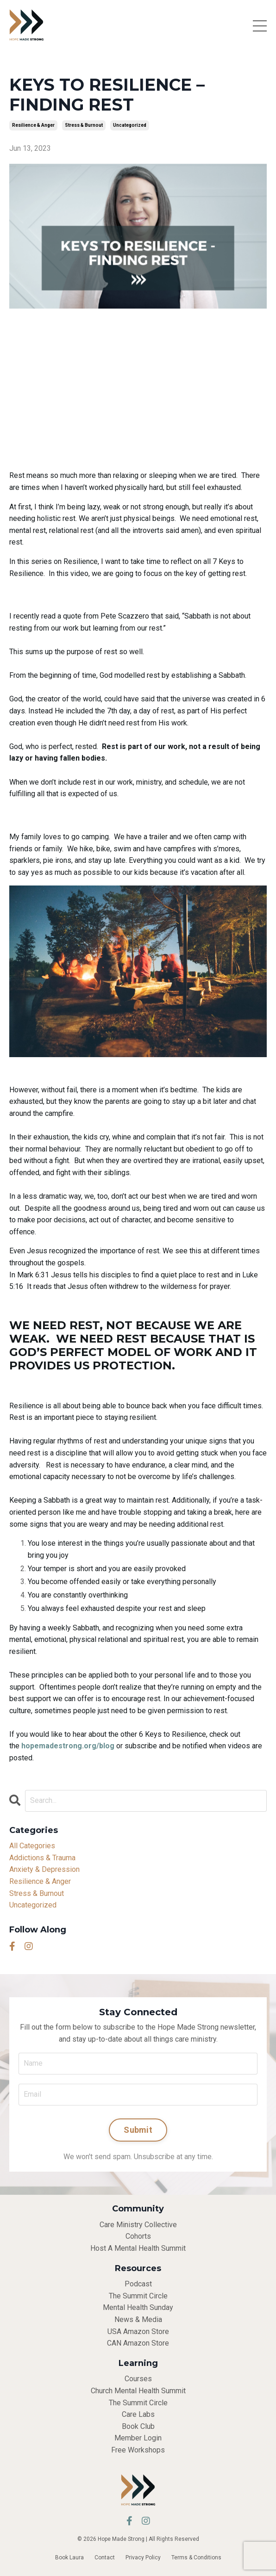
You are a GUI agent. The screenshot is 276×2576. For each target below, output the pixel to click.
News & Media (138, 2319)
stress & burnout (84, 125)
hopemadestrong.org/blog (67, 1745)
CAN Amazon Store (138, 2343)
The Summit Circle (138, 2295)
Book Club (138, 2426)
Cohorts (138, 2236)
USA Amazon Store (138, 2331)
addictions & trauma (42, 1857)
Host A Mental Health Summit (138, 2248)
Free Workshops (138, 2450)
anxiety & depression (44, 1869)
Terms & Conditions (196, 2557)
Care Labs (138, 2414)
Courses (138, 2378)
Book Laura (69, 2557)
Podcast (138, 2283)
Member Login (138, 2438)
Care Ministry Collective (138, 2224)
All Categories (32, 1845)
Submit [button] (138, 2130)
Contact (104, 2557)
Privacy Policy (143, 2557)
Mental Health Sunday (138, 2307)
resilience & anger (33, 125)
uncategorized (129, 125)
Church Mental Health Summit (138, 2390)
